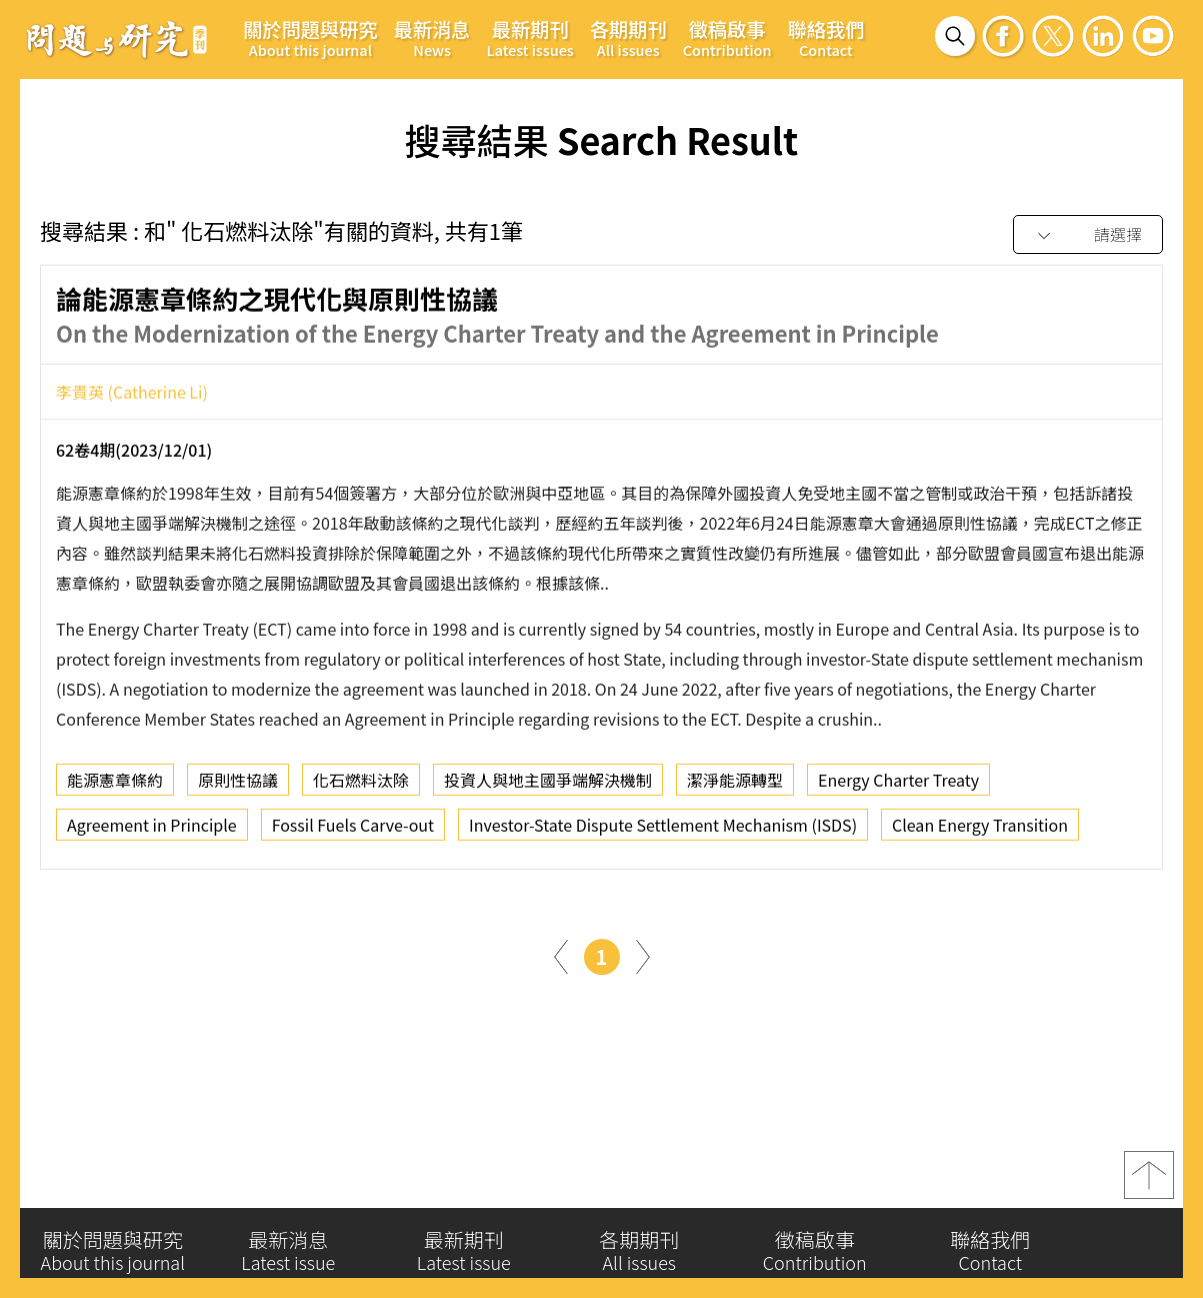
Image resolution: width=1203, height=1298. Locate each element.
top (1149, 1183)
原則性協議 (238, 786)
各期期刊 (628, 37)
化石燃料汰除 (361, 786)
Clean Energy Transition (980, 831)
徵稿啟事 (727, 37)
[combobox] (1088, 235)
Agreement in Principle (152, 831)
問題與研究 (117, 39)
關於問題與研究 (310, 37)
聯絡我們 (825, 37)
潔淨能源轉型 (735, 786)
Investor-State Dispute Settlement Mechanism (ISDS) (663, 831)
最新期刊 (530, 37)
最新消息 (432, 37)
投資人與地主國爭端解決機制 (548, 786)
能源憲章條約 (115, 786)
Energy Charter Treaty (898, 786)
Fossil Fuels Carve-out (353, 831)
